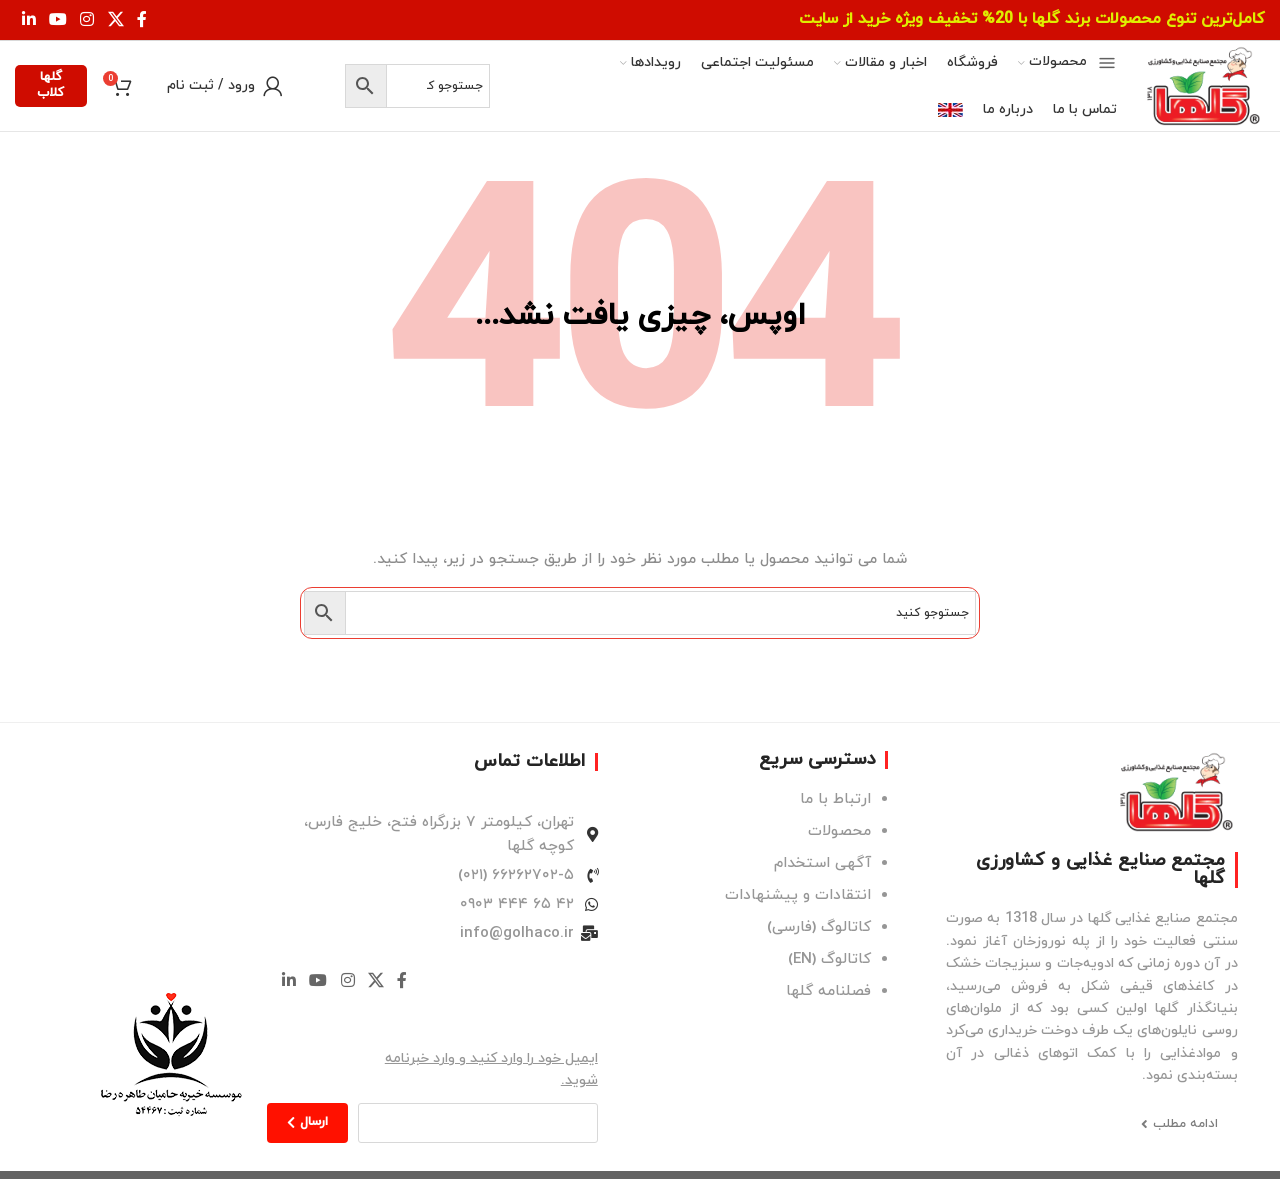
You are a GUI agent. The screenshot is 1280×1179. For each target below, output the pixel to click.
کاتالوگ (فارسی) (819, 927)
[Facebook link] (142, 20)
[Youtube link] (57, 20)
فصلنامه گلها (828, 991)
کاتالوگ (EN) (829, 959)
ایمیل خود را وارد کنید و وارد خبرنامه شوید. (491, 1069)
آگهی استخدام (822, 863)
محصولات (839, 831)
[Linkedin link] (28, 20)
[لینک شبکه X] (115, 20)
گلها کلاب (50, 85)
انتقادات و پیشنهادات (798, 895)
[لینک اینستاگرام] (87, 20)
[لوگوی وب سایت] (1201, 85)
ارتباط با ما (835, 799)
